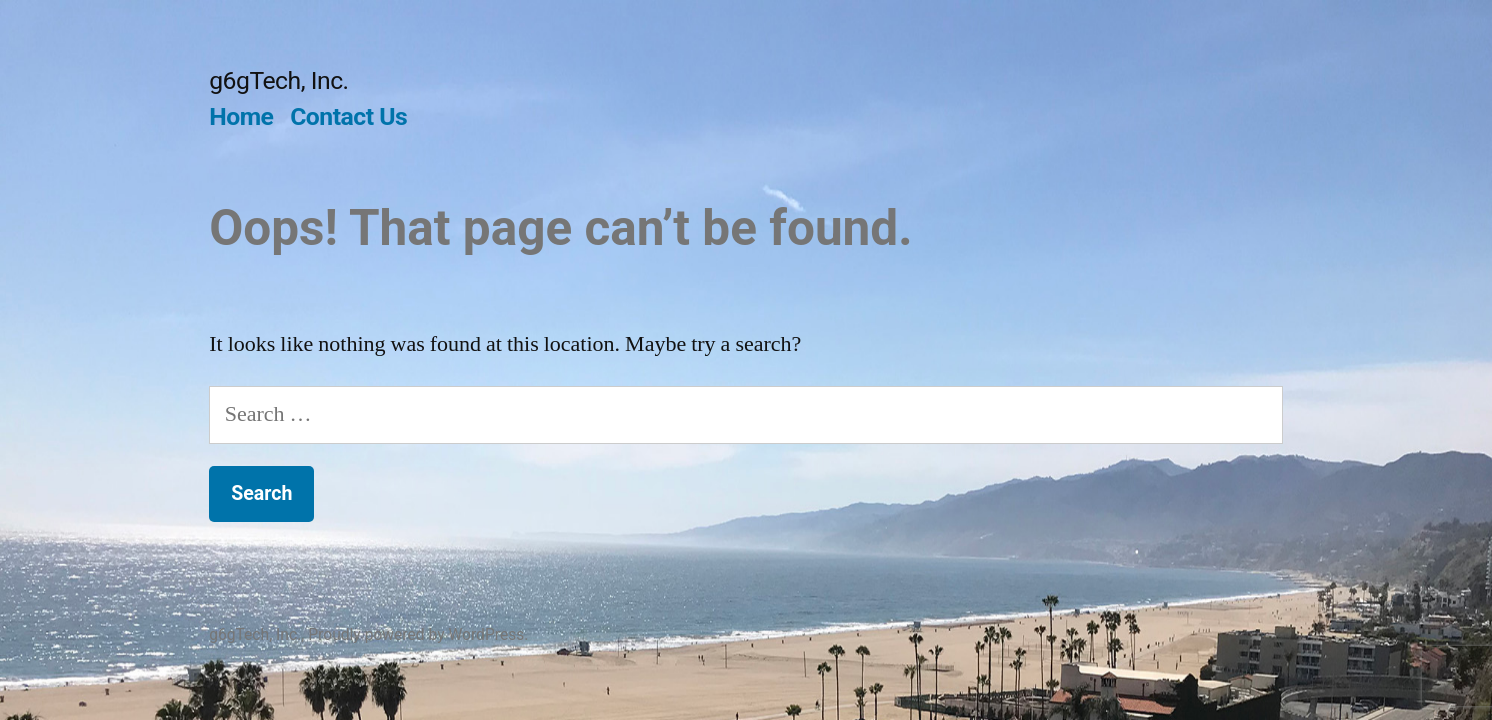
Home (241, 116)
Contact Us (348, 116)
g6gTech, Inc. (278, 80)
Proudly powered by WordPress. (418, 634)
